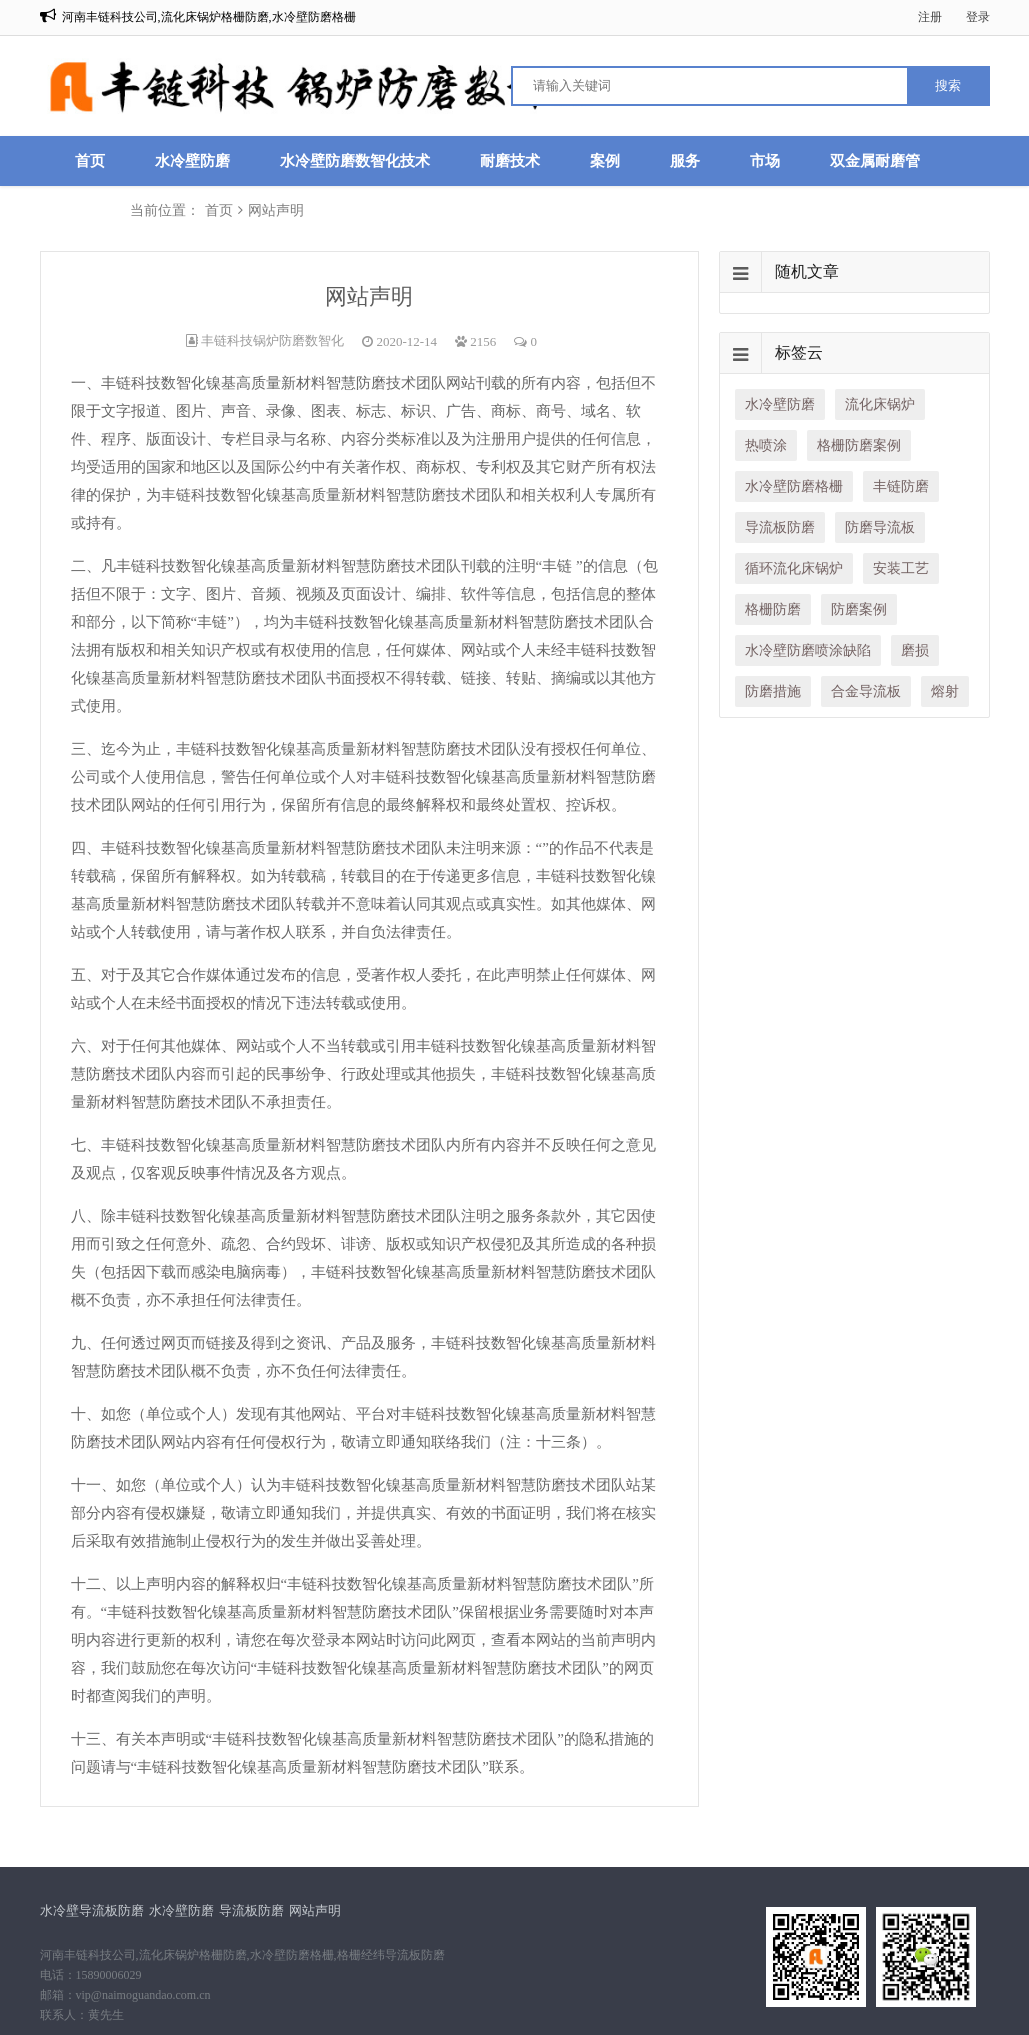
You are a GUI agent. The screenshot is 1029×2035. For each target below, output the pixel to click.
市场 (765, 161)
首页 (90, 161)
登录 (978, 17)
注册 (930, 17)
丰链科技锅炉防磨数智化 (272, 340)
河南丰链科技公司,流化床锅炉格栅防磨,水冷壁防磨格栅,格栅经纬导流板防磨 (242, 1955)
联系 (90, 211)
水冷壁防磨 (192, 161)
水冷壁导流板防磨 (92, 1910)
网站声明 (315, 1910)
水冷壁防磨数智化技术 (355, 161)
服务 (685, 161)
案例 (605, 161)
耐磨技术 (510, 161)
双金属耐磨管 (875, 161)
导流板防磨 (251, 1910)
